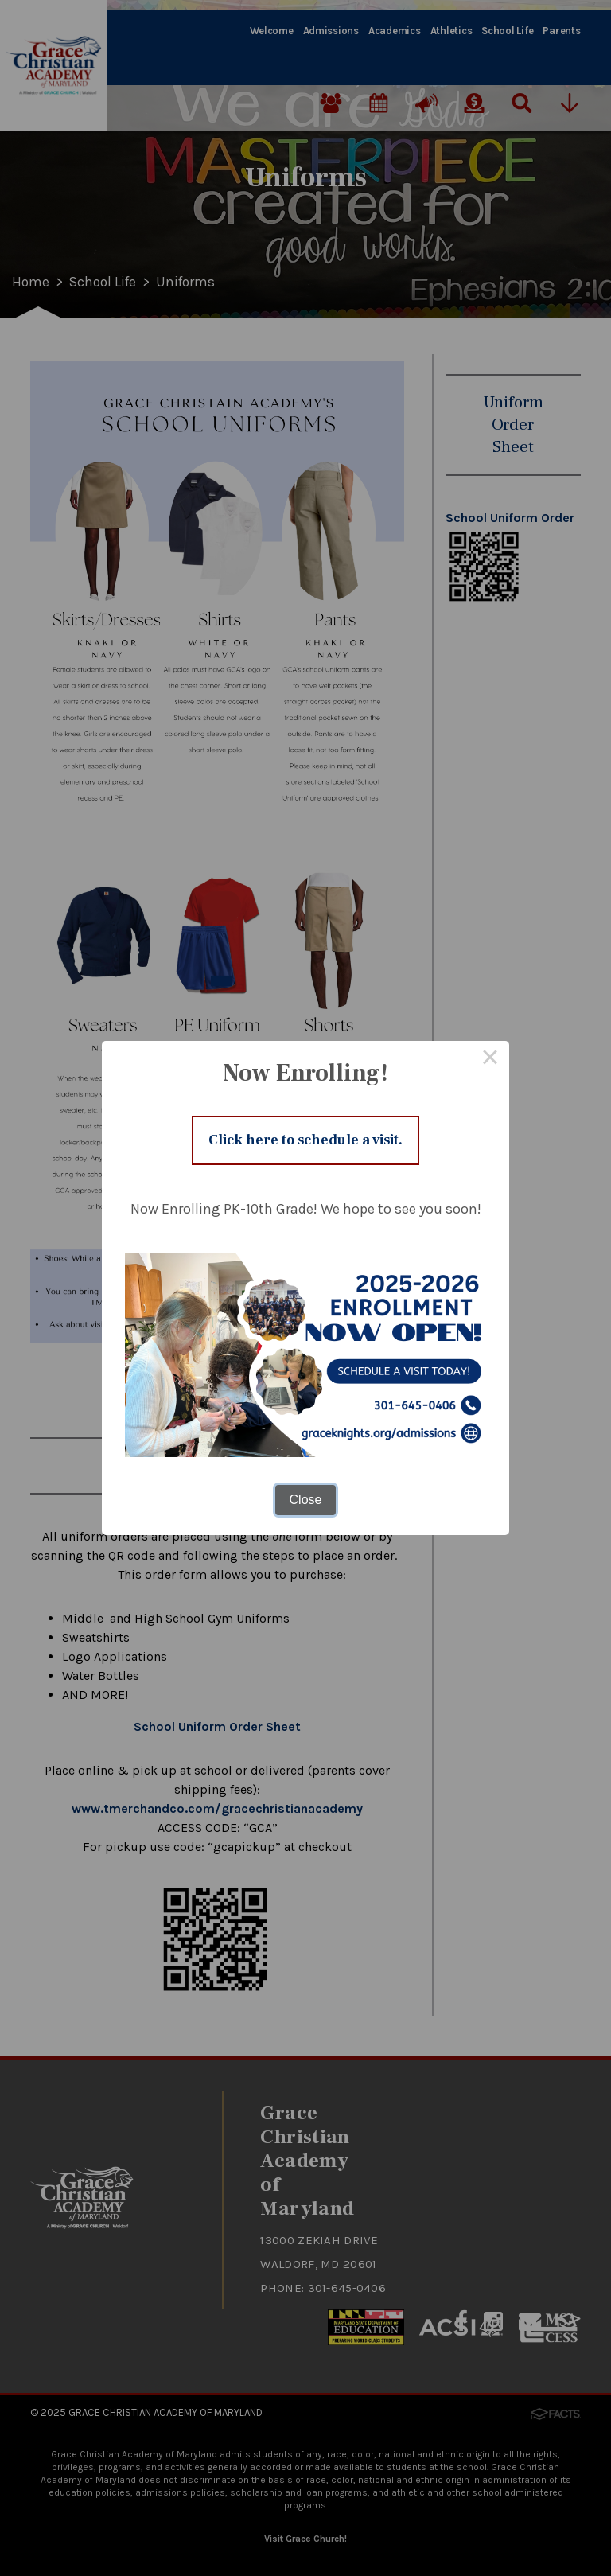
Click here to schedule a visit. (306, 1140)
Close (306, 1501)
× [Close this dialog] (490, 1058)
